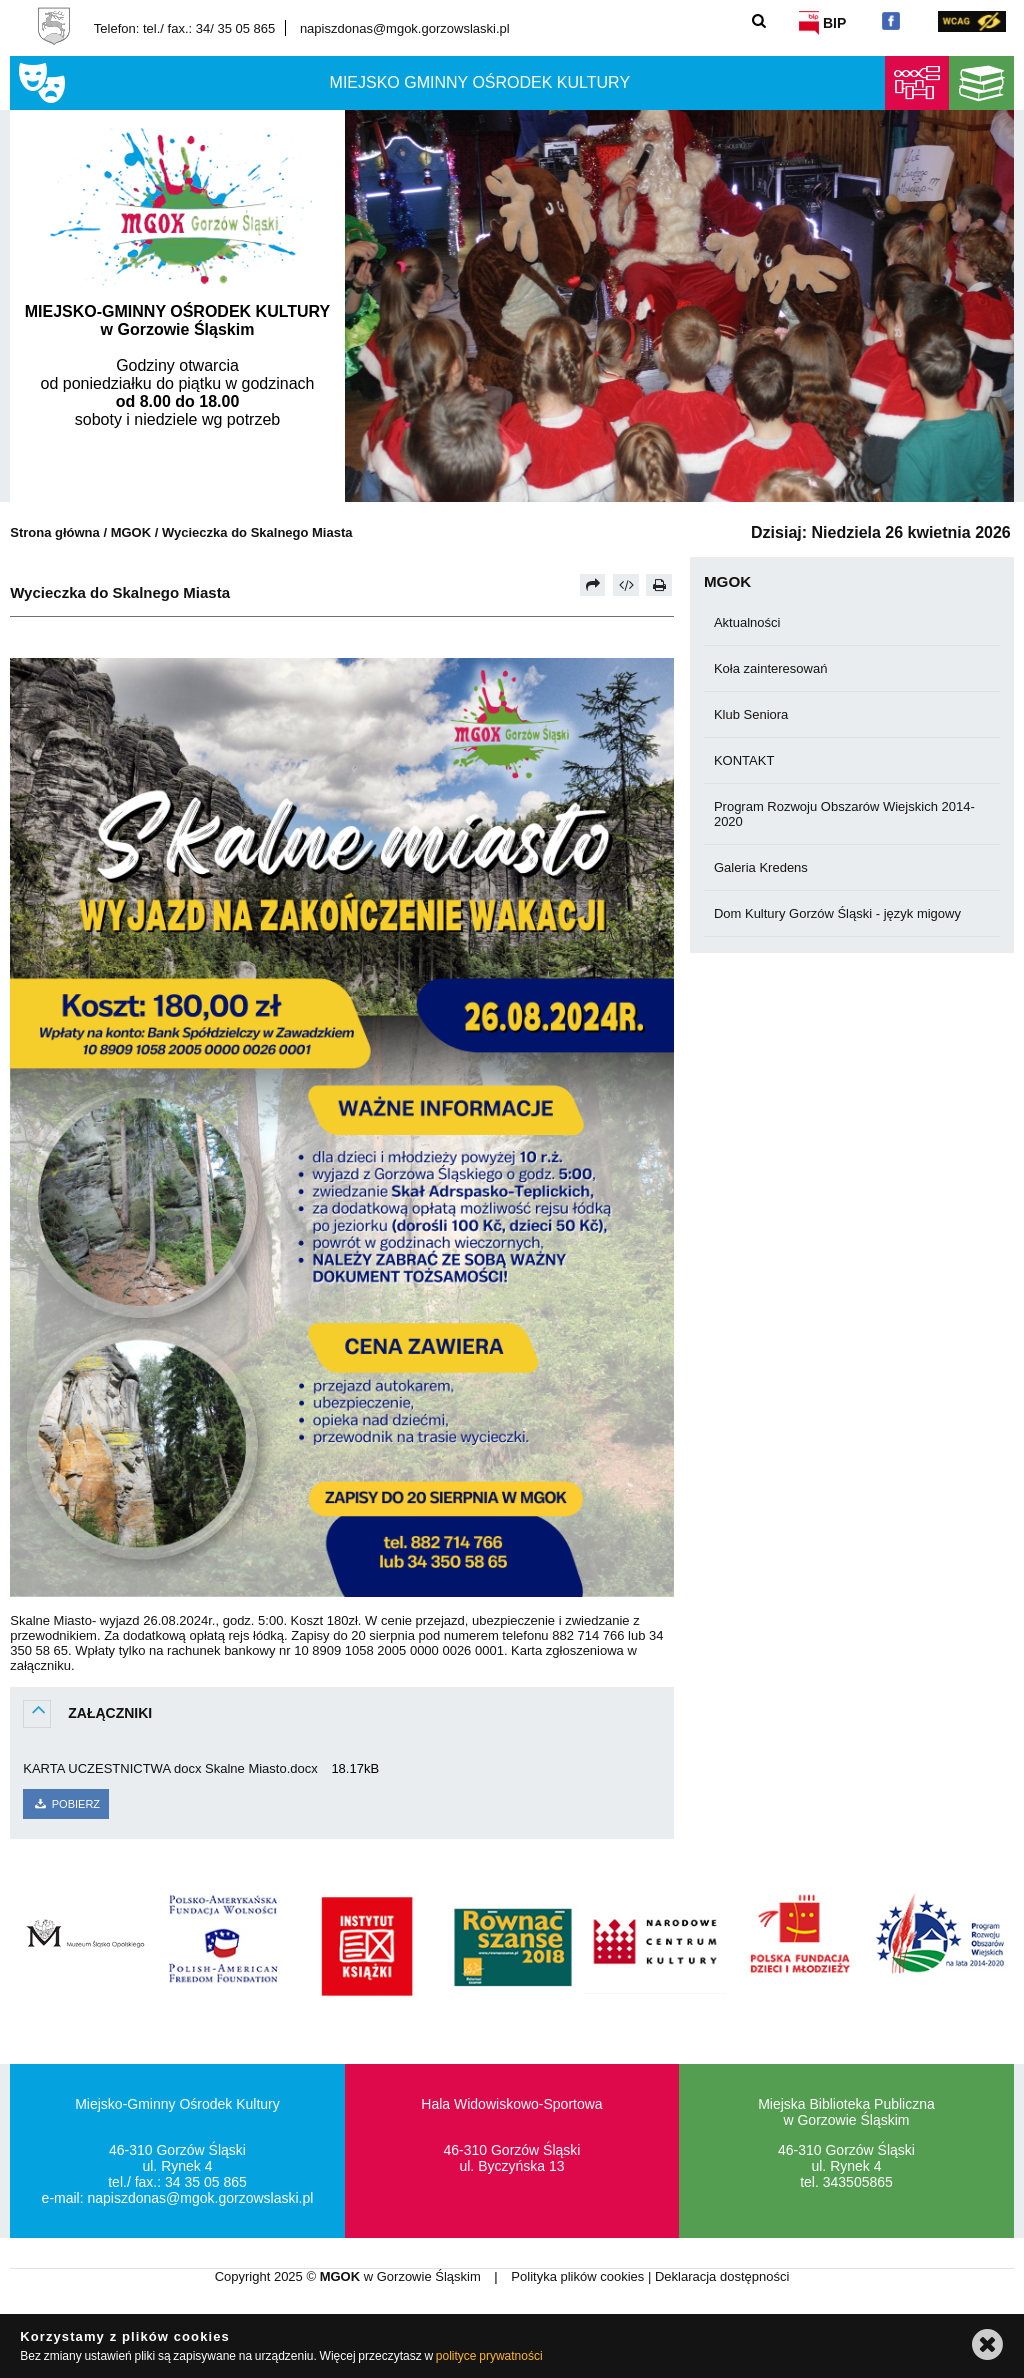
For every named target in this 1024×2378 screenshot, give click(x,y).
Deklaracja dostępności (722, 2276)
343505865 (858, 2182)
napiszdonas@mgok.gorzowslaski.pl (405, 28)
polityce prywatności (489, 2356)
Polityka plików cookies (579, 2276)
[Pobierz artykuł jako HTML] (626, 585)
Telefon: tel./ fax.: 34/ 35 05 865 (184, 28)
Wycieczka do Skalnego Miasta (257, 532)
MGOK (131, 532)
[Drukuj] (659, 585)
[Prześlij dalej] (593, 585)
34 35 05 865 (206, 2182)
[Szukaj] (759, 20)
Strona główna (55, 532)
